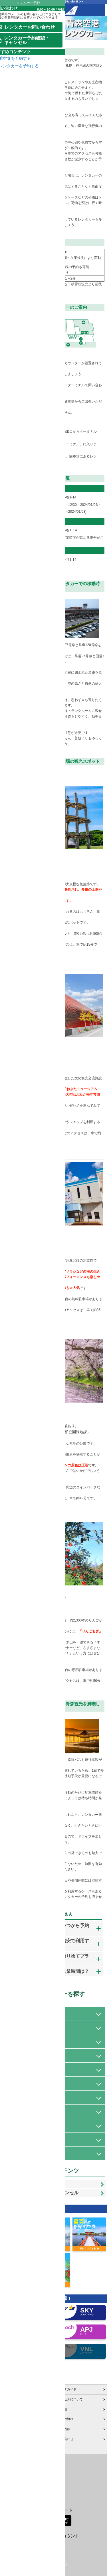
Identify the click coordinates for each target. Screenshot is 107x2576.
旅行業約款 (62, 2470)
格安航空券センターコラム (20, 2480)
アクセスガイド (65, 2430)
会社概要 (7, 2450)
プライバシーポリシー (17, 2460)
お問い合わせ (63, 2480)
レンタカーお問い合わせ (35, 2219)
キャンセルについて (68, 2440)
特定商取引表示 (12, 2470)
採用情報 (60, 2450)
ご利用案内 (9, 2440)
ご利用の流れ (63, 2460)
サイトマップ (10, 2490)
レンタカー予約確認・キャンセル (44, 2232)
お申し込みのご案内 (15, 2430)
